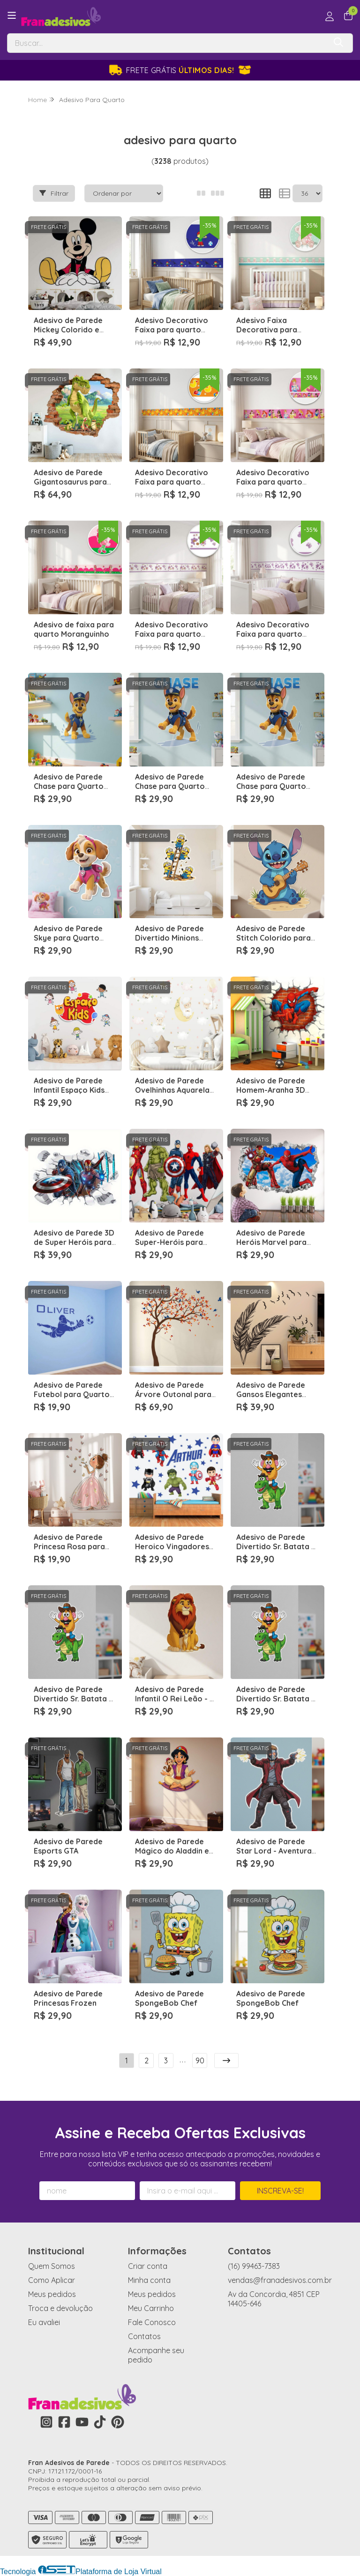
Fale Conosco (152, 2322)
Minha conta (149, 2280)
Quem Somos (51, 2266)
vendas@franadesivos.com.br (280, 2280)
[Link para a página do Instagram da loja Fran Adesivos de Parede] (46, 2422)
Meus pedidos (52, 2294)
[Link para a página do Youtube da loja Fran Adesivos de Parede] (82, 2422)
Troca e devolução (60, 2308)
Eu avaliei (44, 2322)
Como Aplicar (51, 2280)
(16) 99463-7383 (254, 2266)
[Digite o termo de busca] (167, 43)
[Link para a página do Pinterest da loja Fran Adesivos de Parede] (117, 2422)
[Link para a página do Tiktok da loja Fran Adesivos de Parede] (99, 2422)
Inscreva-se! (280, 2190)
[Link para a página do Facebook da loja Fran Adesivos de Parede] (64, 2422)
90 (199, 2060)
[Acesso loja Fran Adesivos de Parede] (329, 16)
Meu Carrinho (151, 2308)
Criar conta (147, 2266)
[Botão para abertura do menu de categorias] (11, 15)
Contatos (144, 2336)
